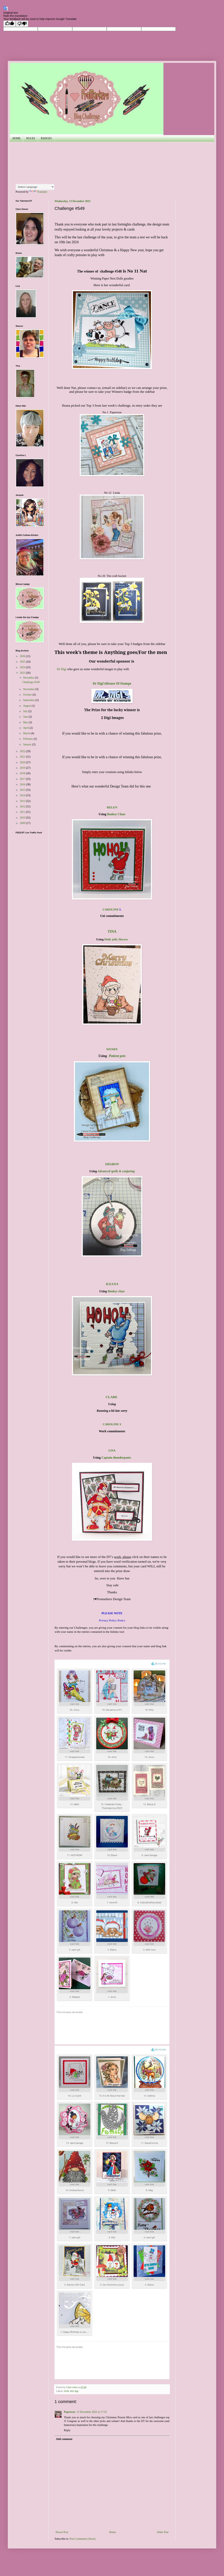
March (27, 733)
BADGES (46, 138)
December (29, 677)
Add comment (64, 2439)
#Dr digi (74, 2391)
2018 (23, 773)
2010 (23, 817)
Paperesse (69, 2411)
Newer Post (62, 2532)
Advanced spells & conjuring (116, 1171)
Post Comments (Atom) (82, 2538)
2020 (23, 762)
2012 (23, 806)
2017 (23, 779)
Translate (38, 191)
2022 (23, 751)
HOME (16, 138)
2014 (23, 795)
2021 (23, 756)
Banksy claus (116, 1291)
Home (112, 2532)
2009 (23, 823)
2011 (23, 812)
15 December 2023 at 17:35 (92, 2411)
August (27, 705)
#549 (66, 2391)
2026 (23, 656)
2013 (23, 801)
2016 (23, 784)
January (27, 744)
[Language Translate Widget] (35, 187)
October (28, 694)
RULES (30, 138)
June (26, 716)
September (29, 700)
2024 (23, 667)
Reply (67, 2430)
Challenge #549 (31, 682)
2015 (23, 789)
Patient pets (117, 1056)
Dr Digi (61, 669)
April (26, 727)
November (29, 689)
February (28, 738)
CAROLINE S (112, 1424)
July (25, 711)
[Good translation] (9, 23)
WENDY (112, 1049)
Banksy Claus (116, 814)
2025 (23, 661)
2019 (23, 767)
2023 (23, 672)
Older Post (163, 2532)
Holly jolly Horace (116, 939)
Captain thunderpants (116, 1457)
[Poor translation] (22, 23)
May (26, 722)
